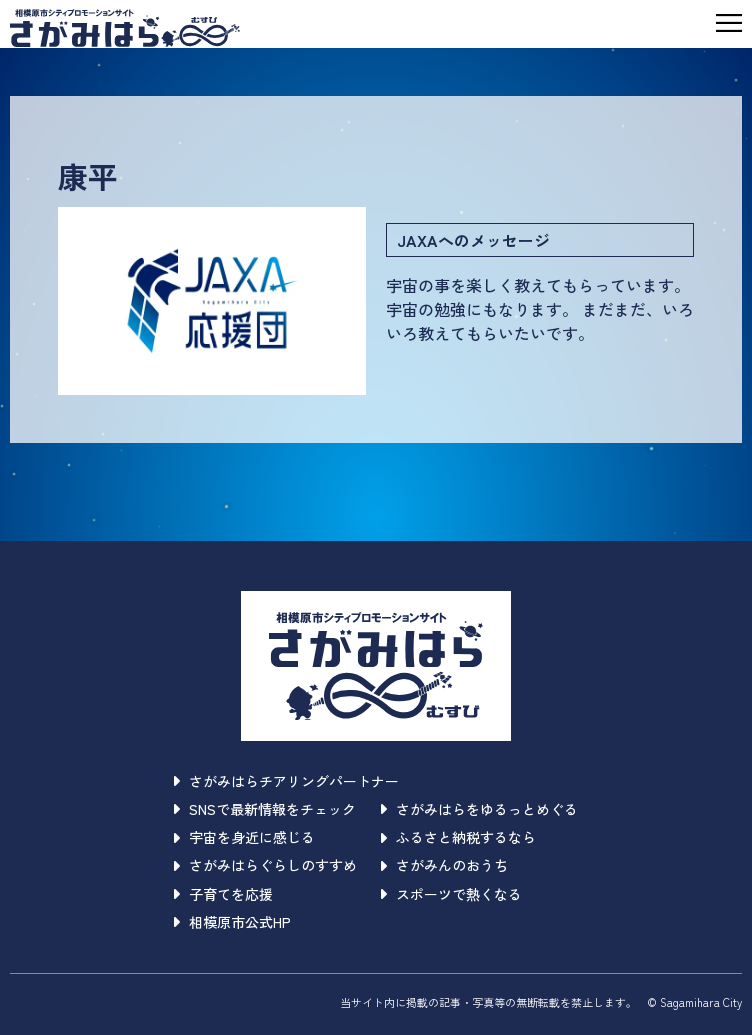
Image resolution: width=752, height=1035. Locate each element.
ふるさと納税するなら (458, 837)
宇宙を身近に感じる (244, 837)
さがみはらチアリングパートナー (286, 781)
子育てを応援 (223, 894)
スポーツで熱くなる (451, 894)
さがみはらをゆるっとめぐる (479, 809)
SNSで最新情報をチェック (265, 809)
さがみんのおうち (444, 865)
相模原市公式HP (232, 922)
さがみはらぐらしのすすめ (265, 865)
